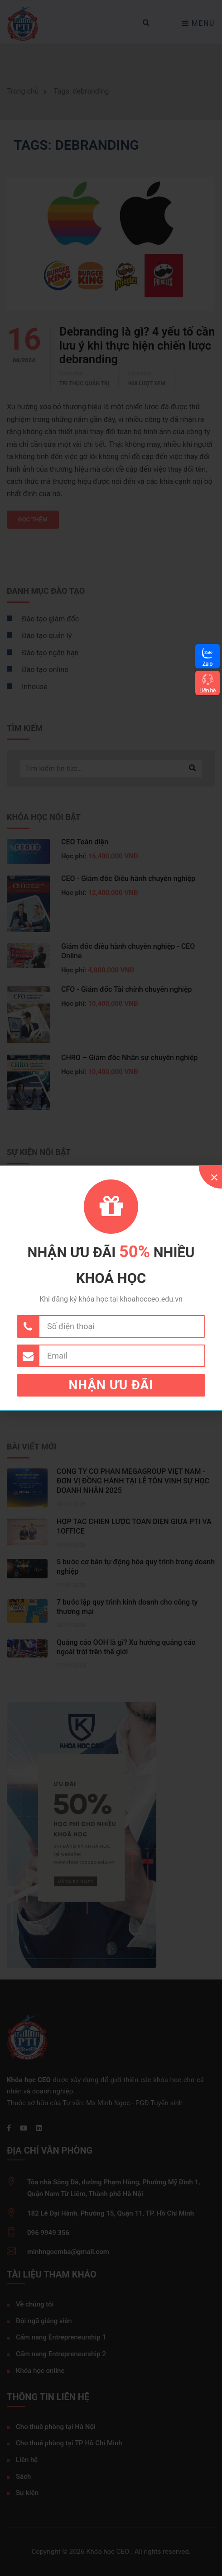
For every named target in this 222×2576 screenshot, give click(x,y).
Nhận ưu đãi (111, 1385)
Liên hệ (207, 690)
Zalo (207, 664)
